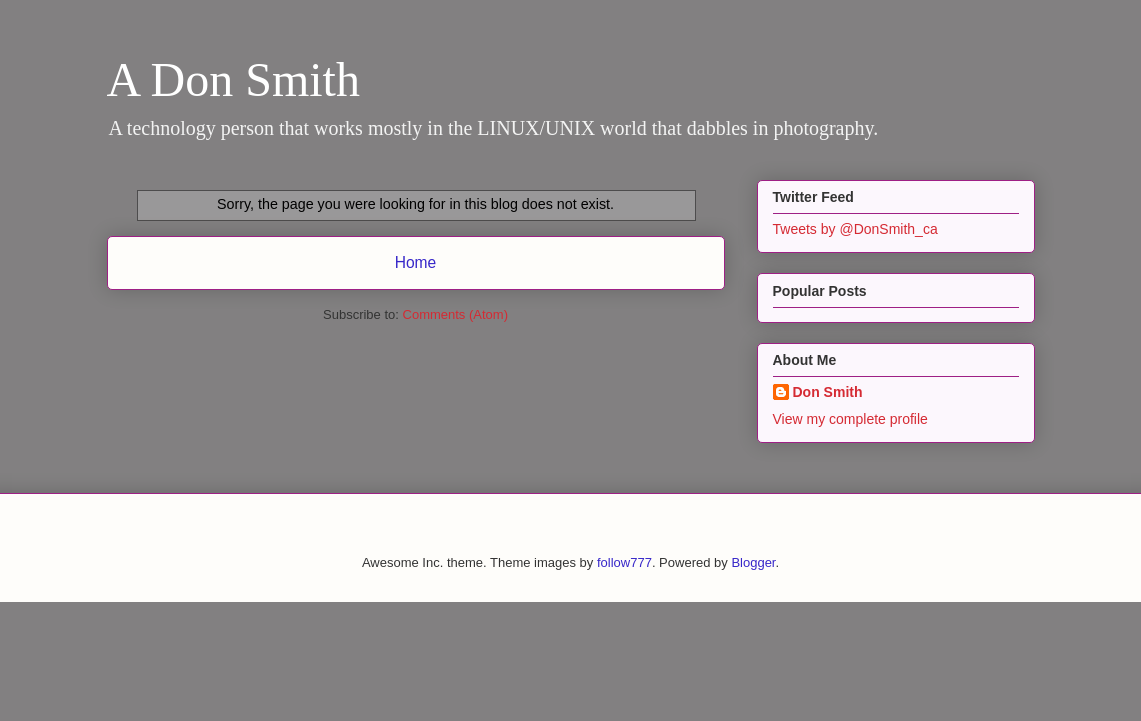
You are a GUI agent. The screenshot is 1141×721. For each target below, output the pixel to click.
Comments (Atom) (455, 314)
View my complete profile (850, 419)
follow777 (624, 562)
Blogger (753, 562)
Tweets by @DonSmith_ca (855, 229)
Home (416, 262)
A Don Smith (233, 79)
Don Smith (828, 392)
